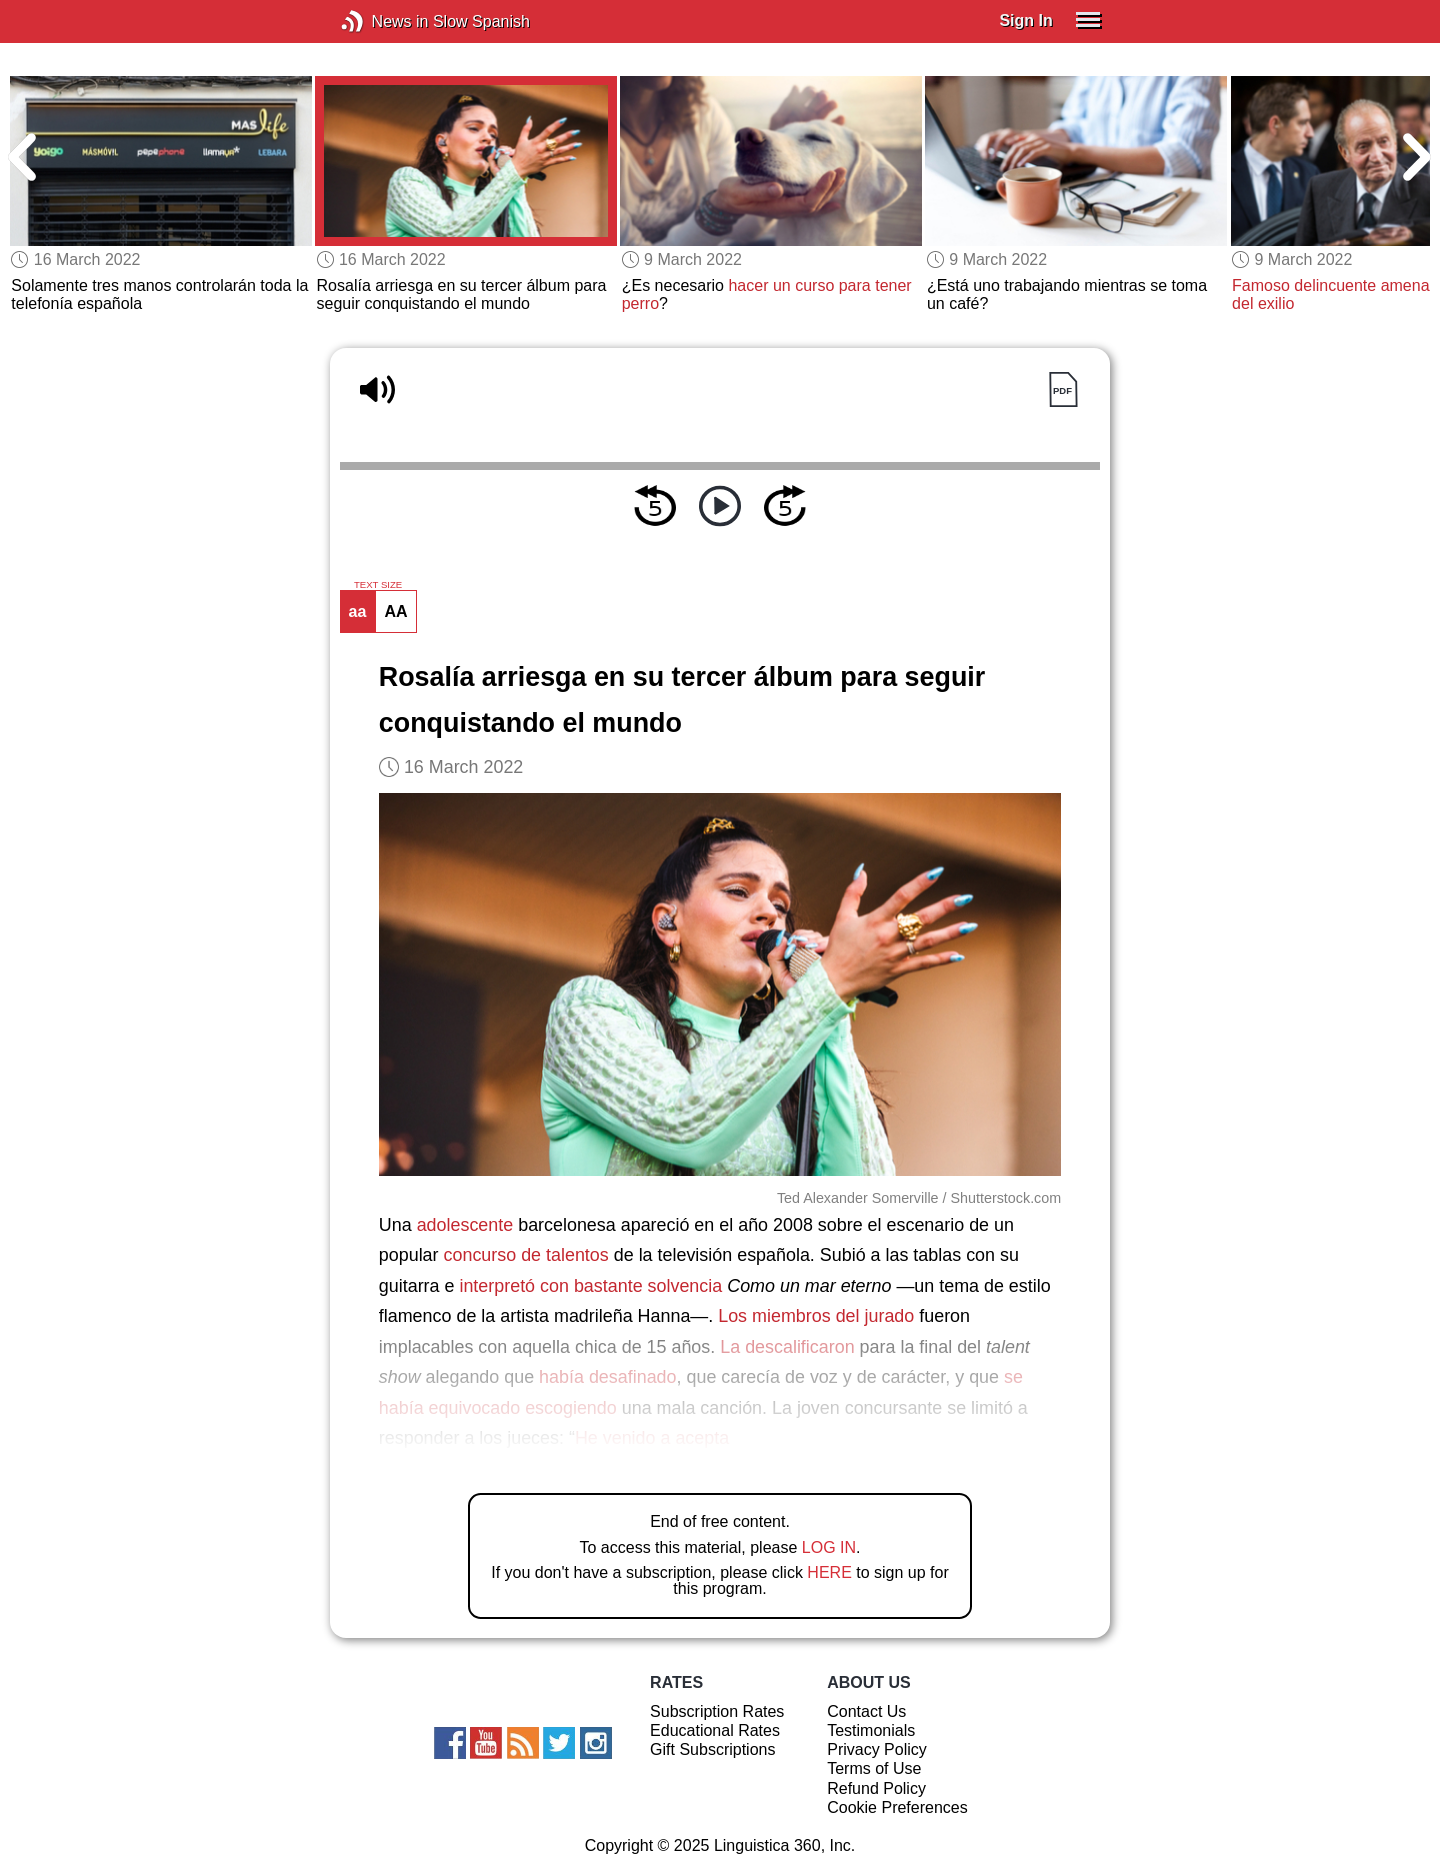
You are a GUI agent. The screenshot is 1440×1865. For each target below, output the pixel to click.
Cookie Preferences (897, 1807)
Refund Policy (876, 1788)
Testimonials (871, 1730)
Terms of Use (874, 1768)
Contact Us (866, 1711)
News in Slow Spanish (382, 21)
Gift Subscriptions (712, 1749)
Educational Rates (715, 1730)
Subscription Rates (717, 1711)
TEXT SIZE (378, 585)
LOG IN (829, 1547)
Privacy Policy (877, 1749)
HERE (829, 1572)
